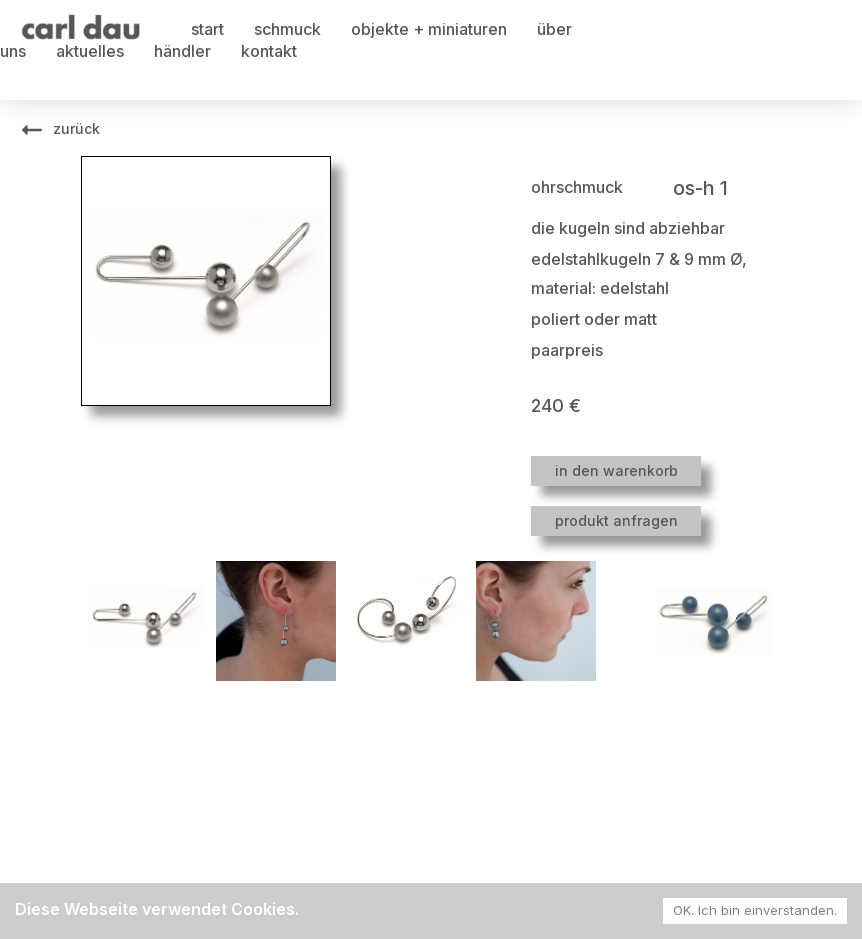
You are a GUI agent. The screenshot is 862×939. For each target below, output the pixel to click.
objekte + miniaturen (429, 29)
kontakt (269, 51)
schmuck (287, 29)
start (207, 29)
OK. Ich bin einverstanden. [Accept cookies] (755, 910)
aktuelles (90, 51)
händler (182, 51)
